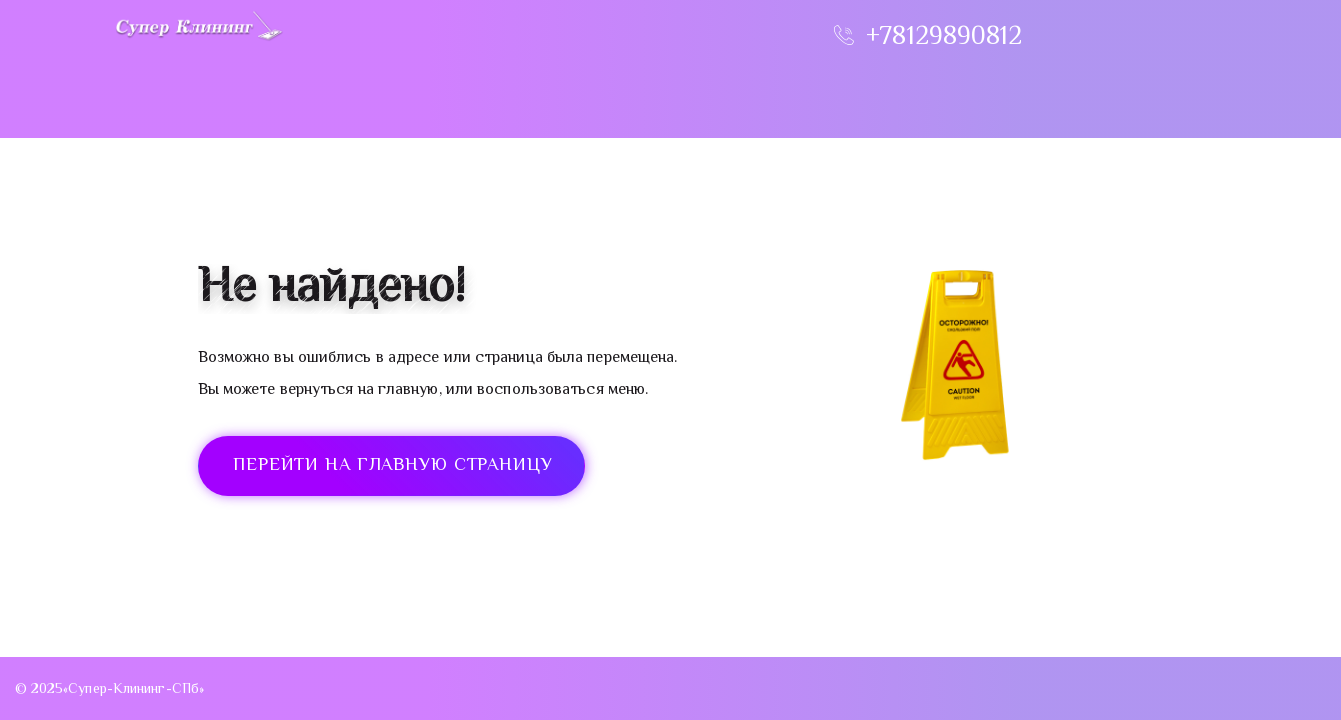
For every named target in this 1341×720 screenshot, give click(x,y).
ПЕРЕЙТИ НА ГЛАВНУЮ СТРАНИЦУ (393, 466)
